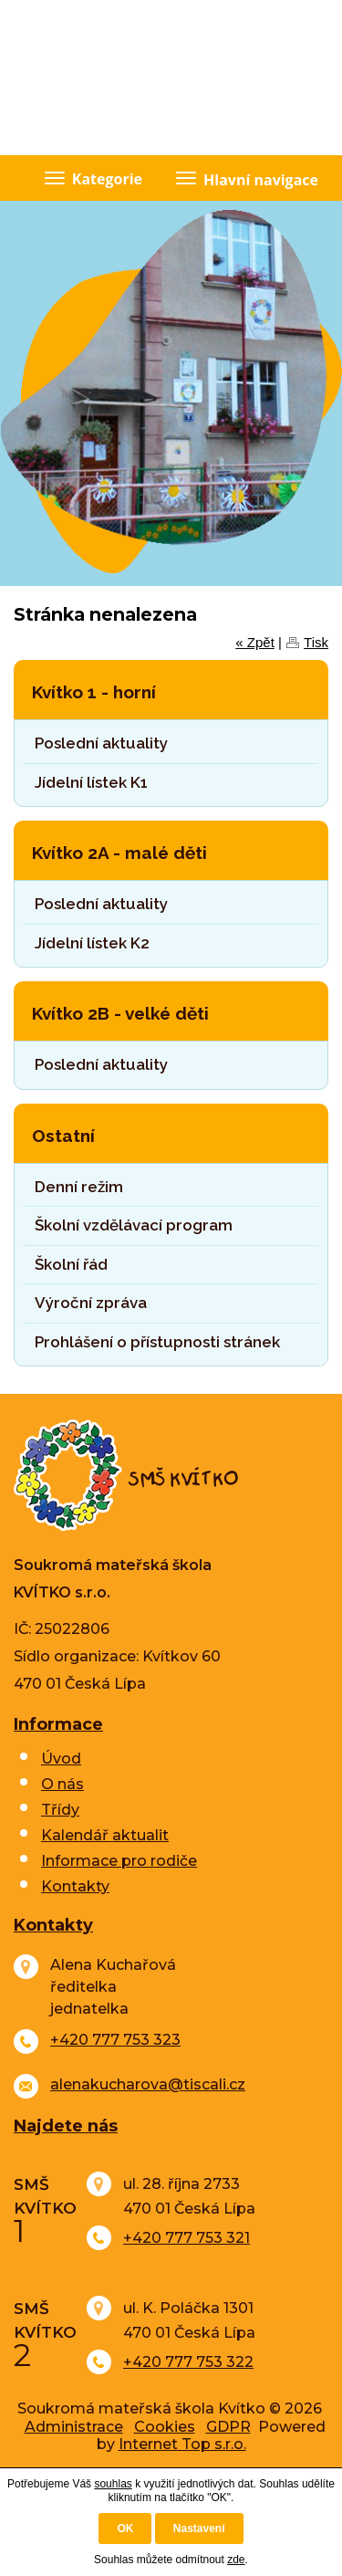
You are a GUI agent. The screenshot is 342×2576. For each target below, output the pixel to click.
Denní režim (79, 1187)
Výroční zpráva (91, 1302)
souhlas (112, 2483)
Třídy (60, 1809)
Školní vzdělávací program (134, 1225)
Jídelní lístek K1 (91, 782)
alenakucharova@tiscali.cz (147, 2084)
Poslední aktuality (101, 743)
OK (125, 2528)
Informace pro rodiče (119, 1860)
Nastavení (199, 2528)
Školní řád (71, 1264)
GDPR (228, 2426)
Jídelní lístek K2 (92, 943)
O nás (62, 1784)
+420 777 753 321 (186, 2237)
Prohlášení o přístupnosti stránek (157, 1342)
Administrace (74, 2426)
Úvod (61, 1758)
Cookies (164, 2426)
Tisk (316, 642)
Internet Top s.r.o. (182, 2444)
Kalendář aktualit (105, 1835)
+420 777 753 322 (188, 2362)
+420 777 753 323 (115, 2039)
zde (235, 2559)
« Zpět (255, 642)
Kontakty (75, 1886)
